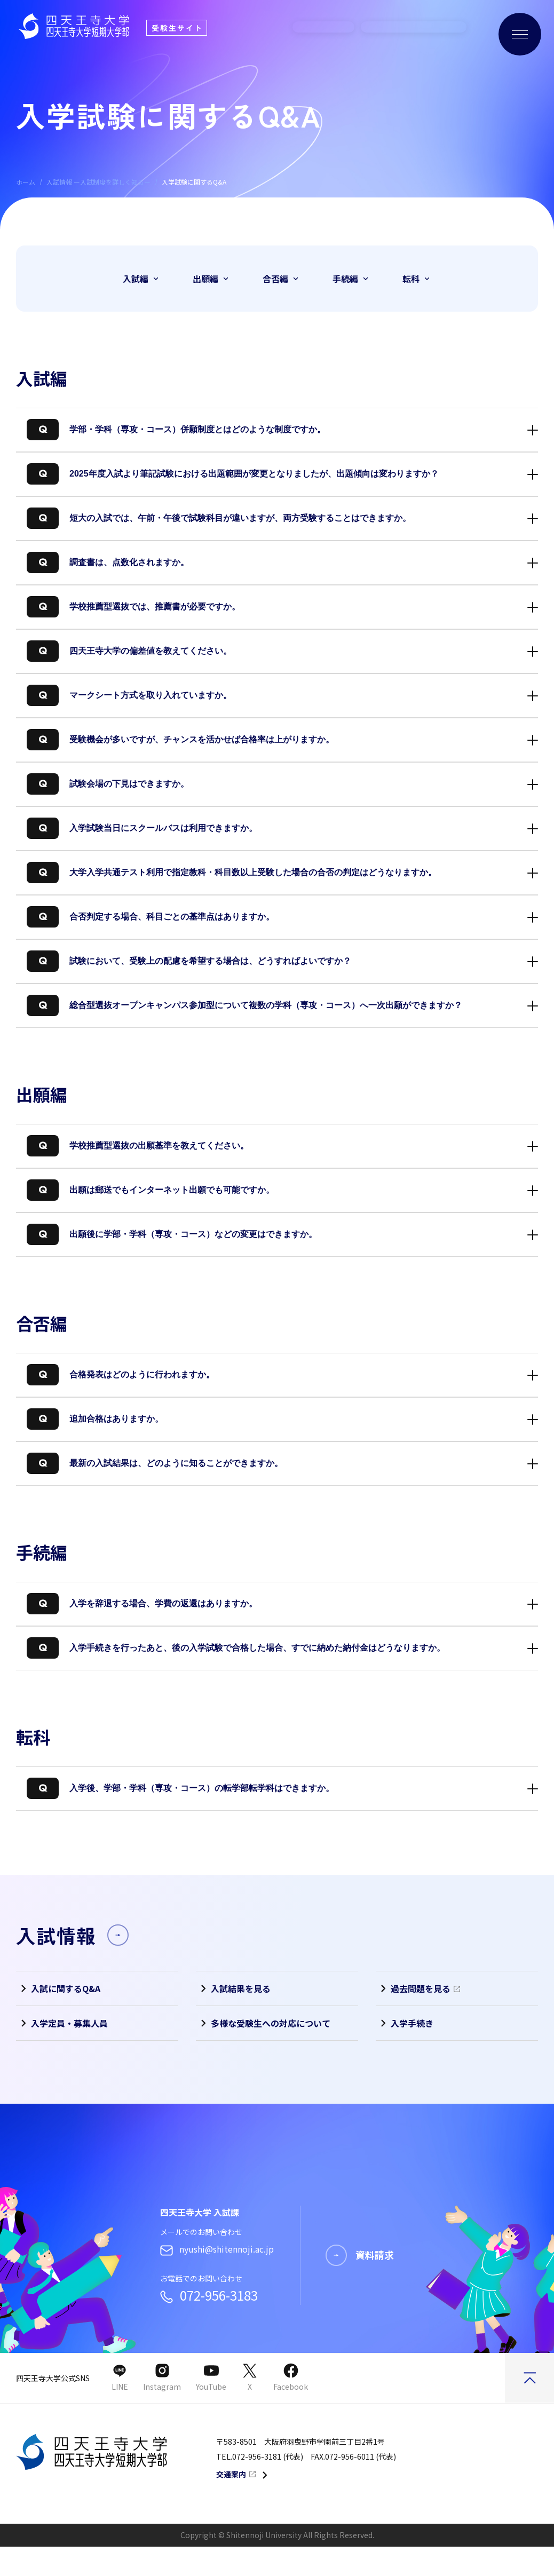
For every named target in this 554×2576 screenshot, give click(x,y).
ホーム (25, 181)
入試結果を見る (233, 1988)
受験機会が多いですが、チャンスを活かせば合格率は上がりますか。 (180, 737)
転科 (417, 278)
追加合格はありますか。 (95, 1416)
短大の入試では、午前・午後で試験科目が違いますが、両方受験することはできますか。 (219, 516)
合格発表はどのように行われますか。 (121, 1372)
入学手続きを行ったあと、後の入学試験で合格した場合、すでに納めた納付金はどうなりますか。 (236, 1645)
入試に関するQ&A (58, 1988)
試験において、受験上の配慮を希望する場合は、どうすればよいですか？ (189, 958)
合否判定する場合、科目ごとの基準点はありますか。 (150, 914)
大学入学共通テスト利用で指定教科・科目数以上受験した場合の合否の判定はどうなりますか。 (232, 870)
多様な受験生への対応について (263, 2023)
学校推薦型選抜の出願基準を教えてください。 (138, 1143)
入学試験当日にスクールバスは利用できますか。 (142, 826)
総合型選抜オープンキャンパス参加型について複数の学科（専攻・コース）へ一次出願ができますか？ (244, 1003)
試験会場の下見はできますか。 (108, 781)
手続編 (351, 278)
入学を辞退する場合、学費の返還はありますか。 (142, 1601)
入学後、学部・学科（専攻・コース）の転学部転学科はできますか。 (180, 1786)
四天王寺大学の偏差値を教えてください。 (129, 648)
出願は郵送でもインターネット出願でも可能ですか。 (150, 1187)
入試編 (142, 278)
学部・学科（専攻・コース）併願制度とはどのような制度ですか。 (176, 427)
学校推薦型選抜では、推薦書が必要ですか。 (133, 604)
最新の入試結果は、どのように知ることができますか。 (155, 1461)
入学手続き (404, 2023)
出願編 (212, 278)
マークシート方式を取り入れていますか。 (129, 693)
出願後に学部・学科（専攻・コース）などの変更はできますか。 (172, 1232)
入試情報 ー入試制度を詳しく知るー (98, 181)
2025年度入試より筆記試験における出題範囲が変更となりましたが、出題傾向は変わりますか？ (233, 471)
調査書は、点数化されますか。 (108, 560)
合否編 (281, 278)
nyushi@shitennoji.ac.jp (217, 2278)
